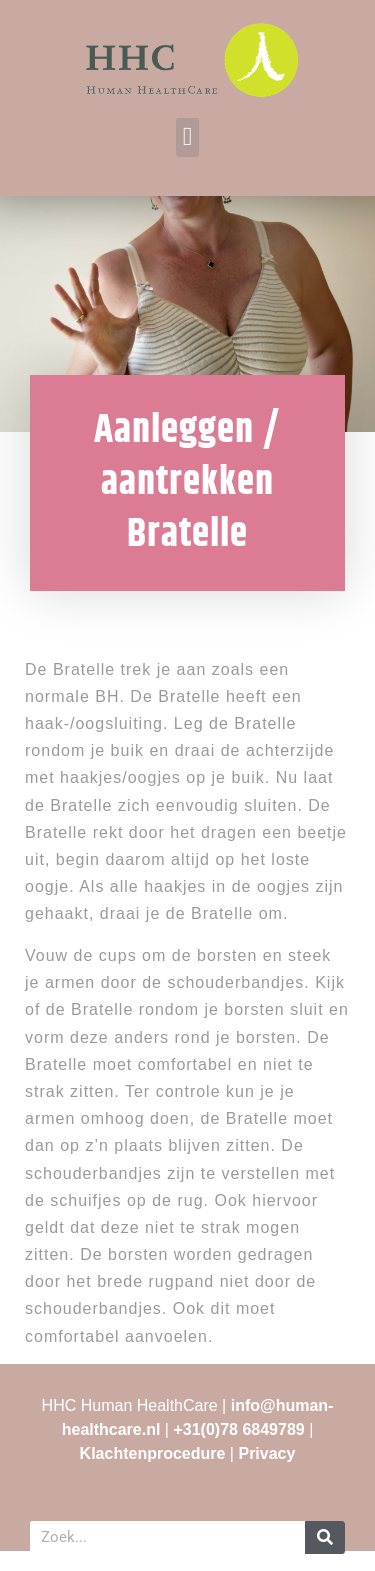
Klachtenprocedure (153, 1453)
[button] (187, 137)
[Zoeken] (325, 1537)
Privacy (266, 1453)
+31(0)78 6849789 (238, 1429)
